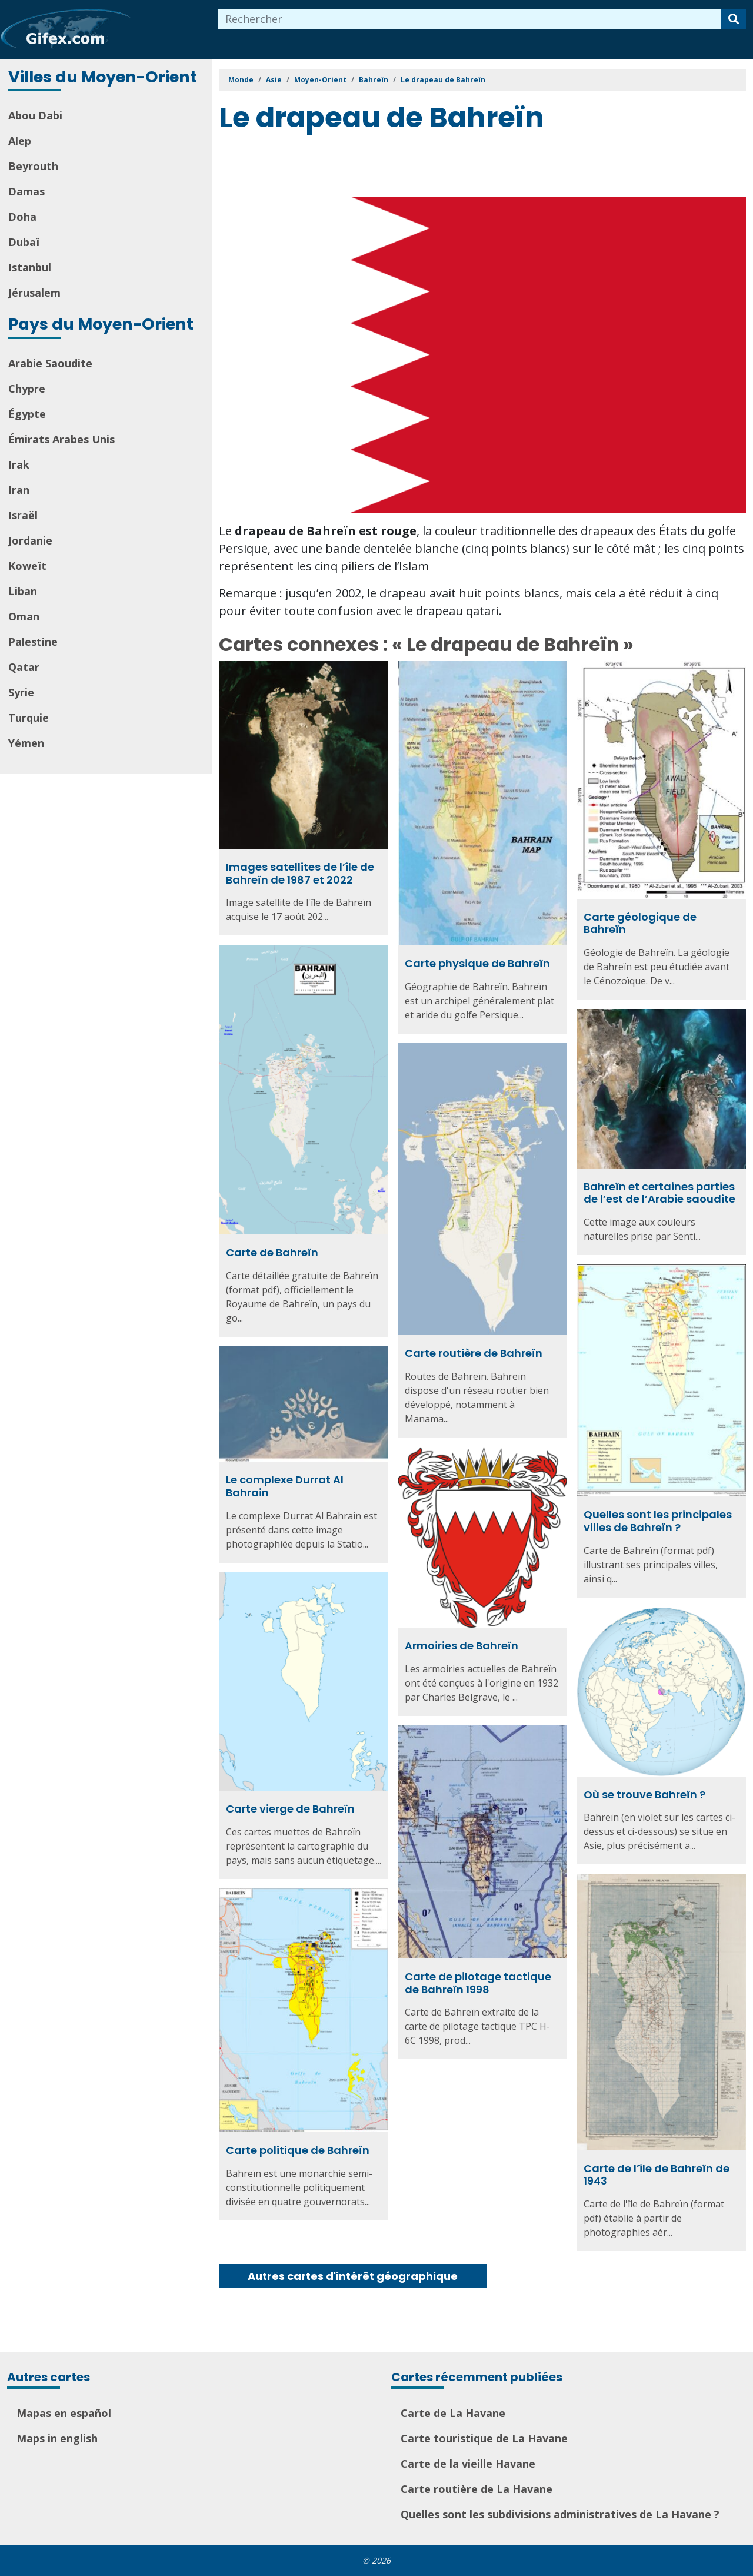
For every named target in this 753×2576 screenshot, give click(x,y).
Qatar (23, 667)
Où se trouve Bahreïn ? (644, 1794)
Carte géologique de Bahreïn (640, 923)
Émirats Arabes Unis (61, 439)
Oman (23, 616)
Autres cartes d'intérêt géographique (353, 2276)
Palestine (33, 642)
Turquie (28, 718)
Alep (19, 141)
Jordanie (30, 540)
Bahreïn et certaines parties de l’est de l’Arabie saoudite (659, 1193)
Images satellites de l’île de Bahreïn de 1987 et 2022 (300, 873)
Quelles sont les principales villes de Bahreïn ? (658, 1521)
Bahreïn (373, 80)
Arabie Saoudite (50, 363)
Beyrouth (33, 166)
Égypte (27, 414)
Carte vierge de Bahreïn (290, 1808)
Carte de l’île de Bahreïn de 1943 (656, 2175)
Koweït (27, 566)
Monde (241, 80)
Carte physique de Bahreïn (477, 963)
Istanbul (29, 267)
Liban (22, 591)
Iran (18, 490)
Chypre (26, 388)
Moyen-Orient (320, 80)
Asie (274, 80)
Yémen (26, 743)
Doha (22, 217)
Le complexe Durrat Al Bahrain (285, 1486)
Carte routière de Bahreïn (473, 1353)
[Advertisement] (433, 167)
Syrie (21, 692)
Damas (26, 191)
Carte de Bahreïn (272, 1252)
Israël (23, 515)
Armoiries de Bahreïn (461, 1645)
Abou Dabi (35, 115)
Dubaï (23, 242)
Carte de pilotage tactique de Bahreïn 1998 (478, 1983)
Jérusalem (34, 293)
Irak (18, 464)
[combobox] (470, 19)
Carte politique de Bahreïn (297, 2150)
